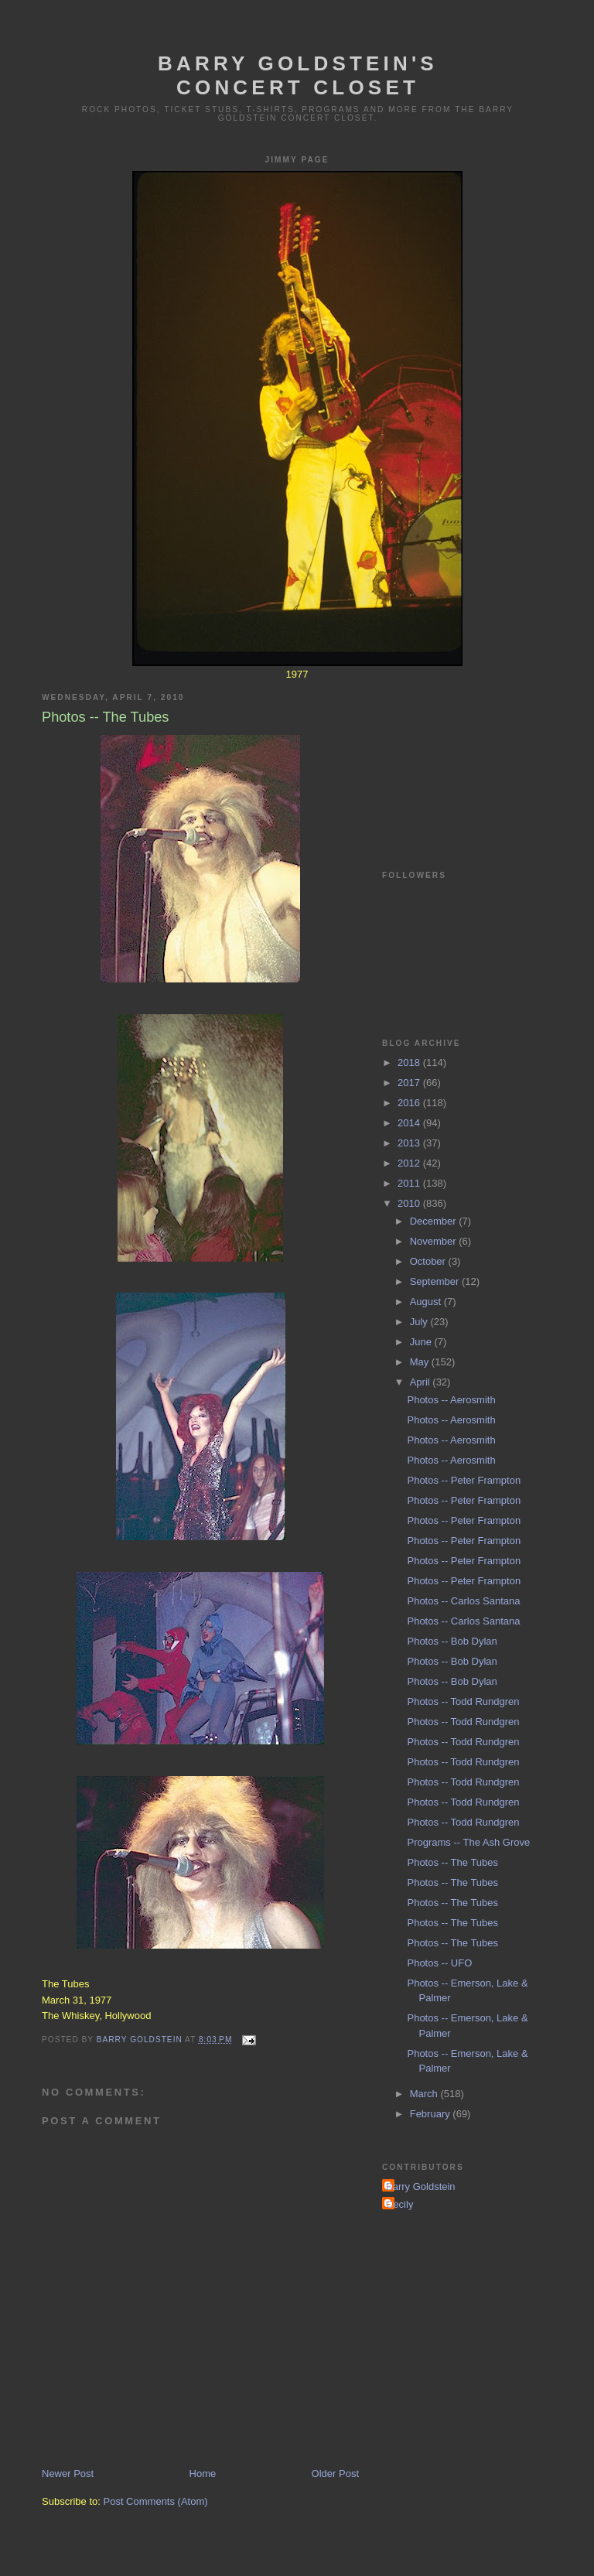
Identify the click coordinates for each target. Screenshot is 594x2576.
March (425, 2093)
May (421, 1362)
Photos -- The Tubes (452, 1862)
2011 (410, 1183)
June (422, 1342)
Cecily (399, 2204)
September (436, 1281)
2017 (410, 1082)
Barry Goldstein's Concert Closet (298, 75)
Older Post (335, 2473)
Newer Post (68, 2473)
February (431, 2114)
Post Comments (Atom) (156, 2501)
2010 (410, 1203)
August (427, 1301)
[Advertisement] (459, 757)
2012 (410, 1163)
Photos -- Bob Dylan (452, 1641)
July (420, 1321)
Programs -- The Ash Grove (468, 1842)
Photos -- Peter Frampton (464, 1480)
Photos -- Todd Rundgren (463, 1701)
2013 (410, 1143)
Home (203, 2473)
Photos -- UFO (439, 1963)
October (429, 1261)
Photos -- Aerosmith (451, 1400)
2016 (410, 1103)
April (421, 1382)
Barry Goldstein (421, 2186)
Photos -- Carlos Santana (463, 1601)
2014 (410, 1123)
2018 (410, 1062)
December (434, 1221)
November (434, 1241)
